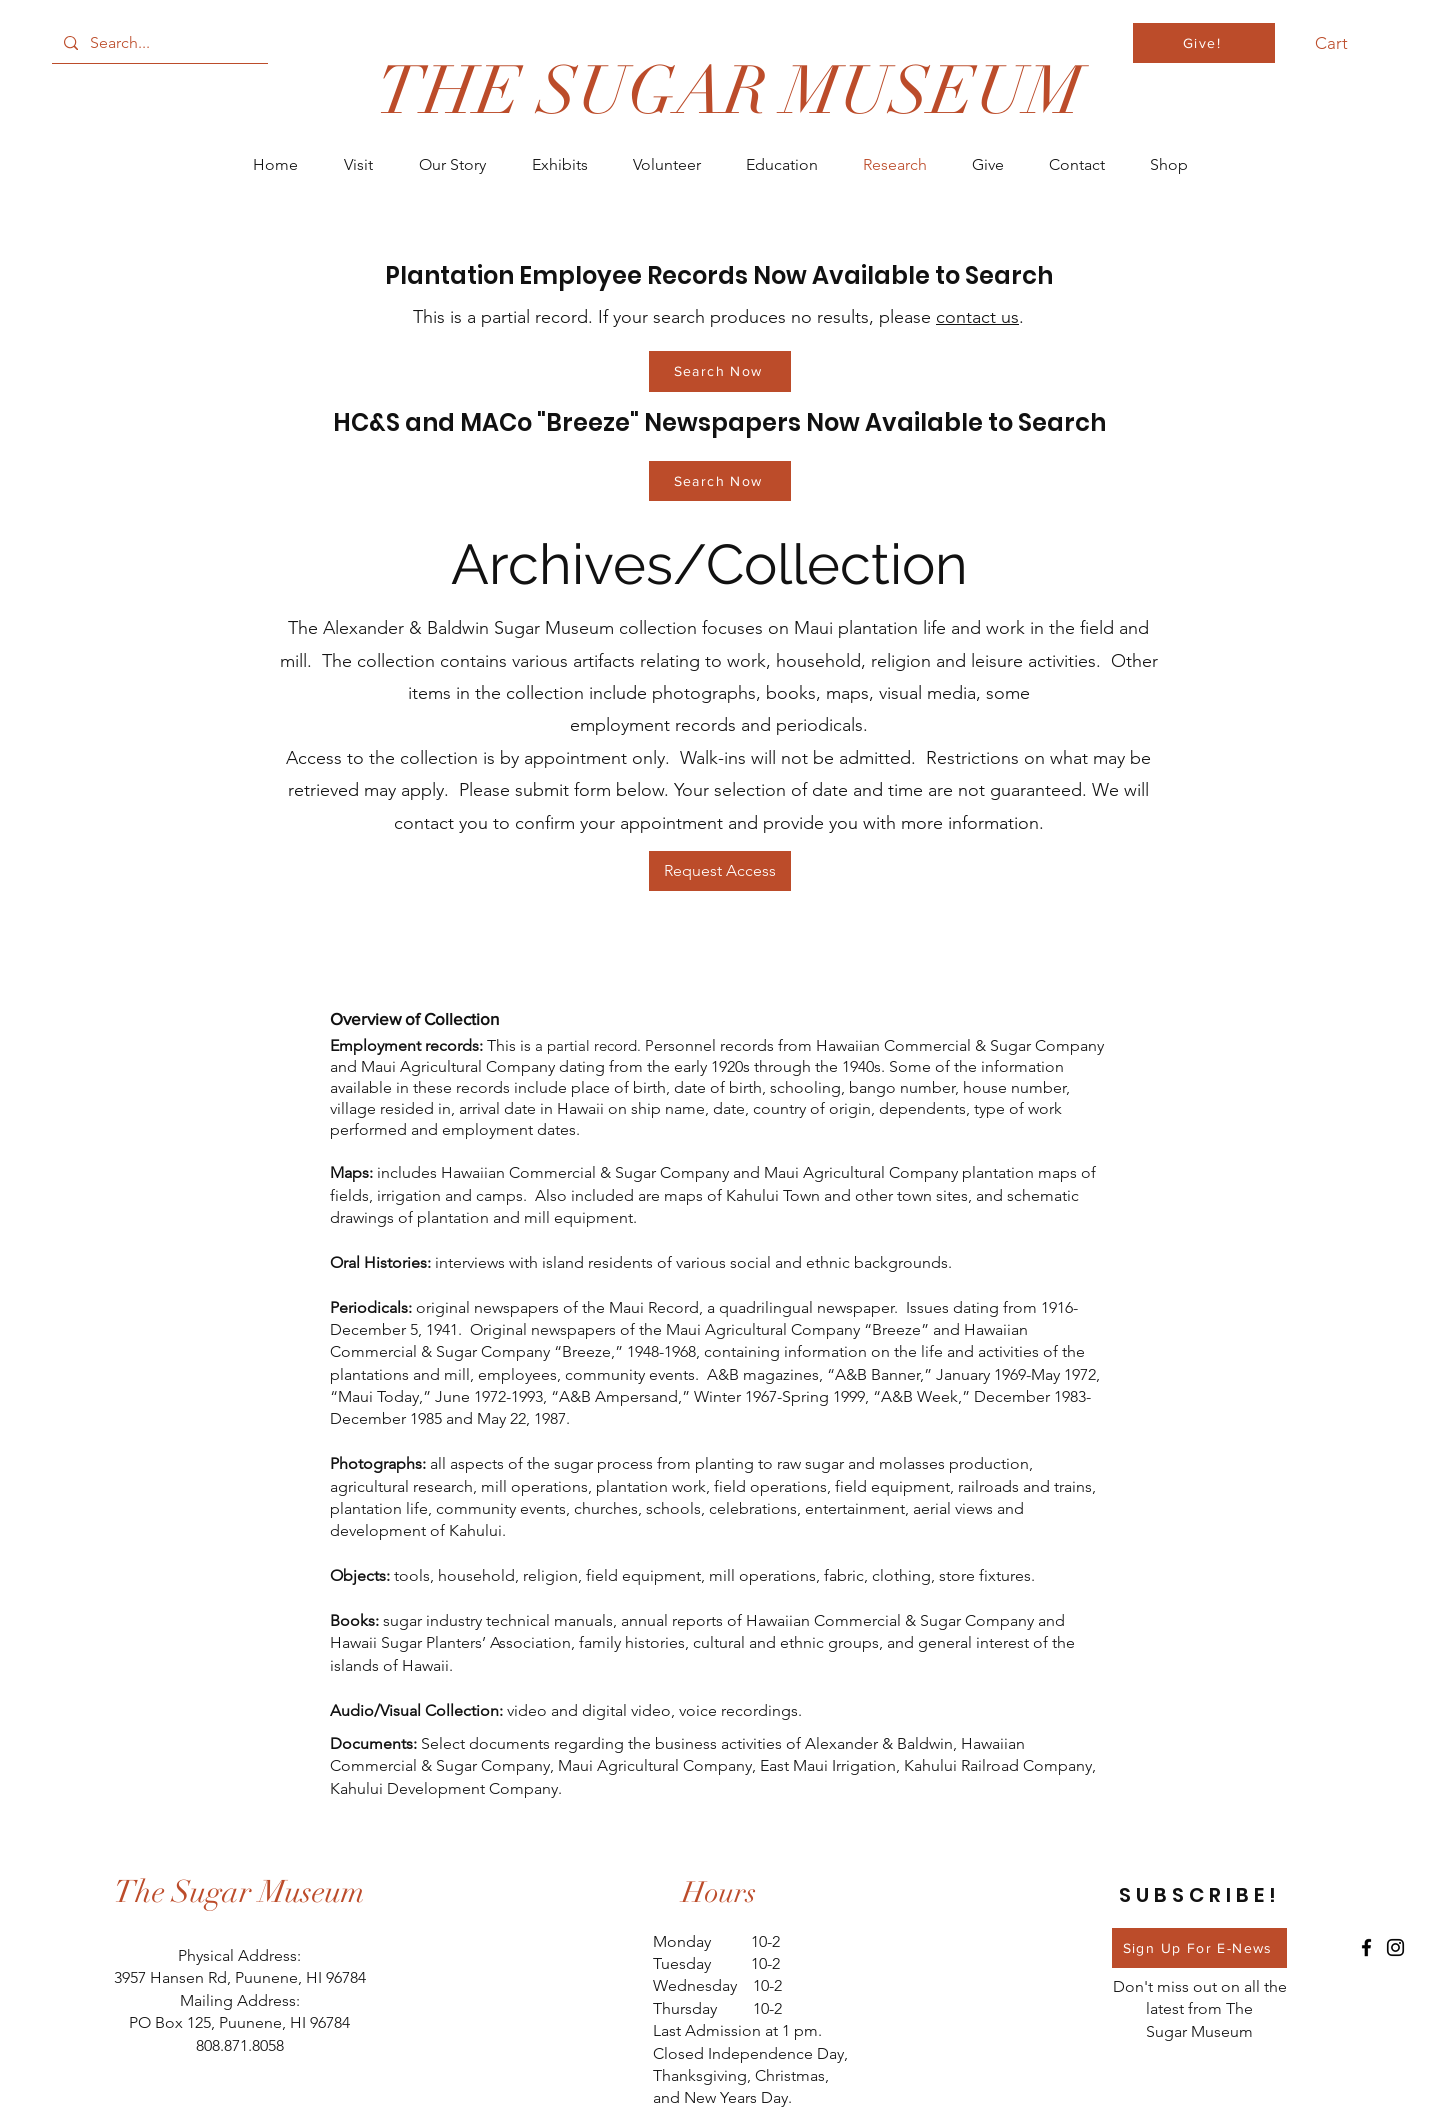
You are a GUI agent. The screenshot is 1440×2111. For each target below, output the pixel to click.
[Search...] (158, 43)
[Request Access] (720, 871)
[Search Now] (720, 371)
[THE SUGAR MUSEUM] (729, 92)
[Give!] (1204, 43)
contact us (977, 317)
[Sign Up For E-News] (1199, 1948)
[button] (1342, 43)
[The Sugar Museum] (240, 1892)
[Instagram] (1395, 1947)
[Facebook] (1366, 1947)
